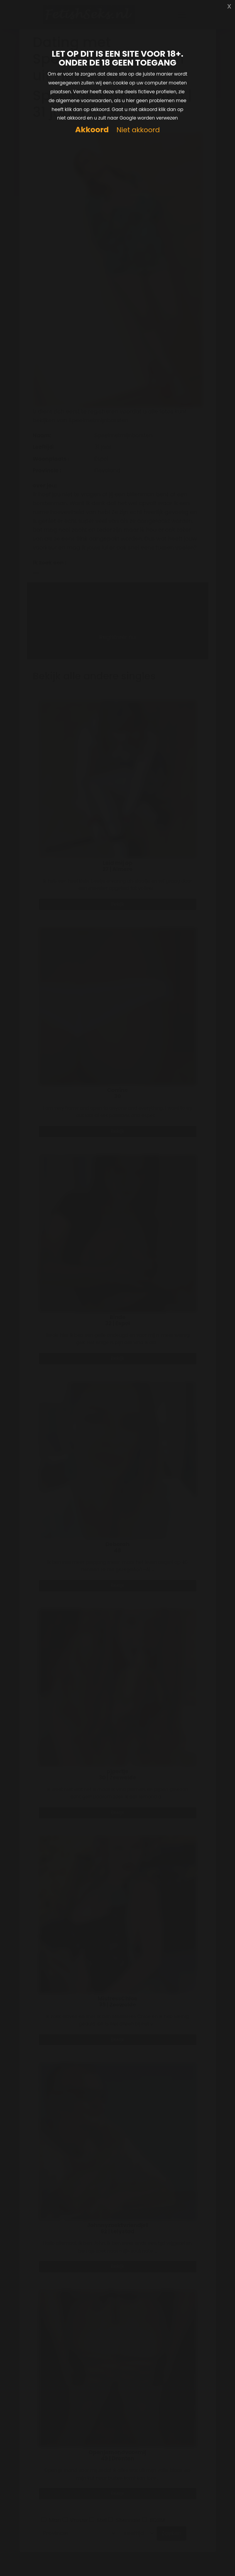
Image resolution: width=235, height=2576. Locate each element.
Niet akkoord (138, 130)
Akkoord (92, 129)
